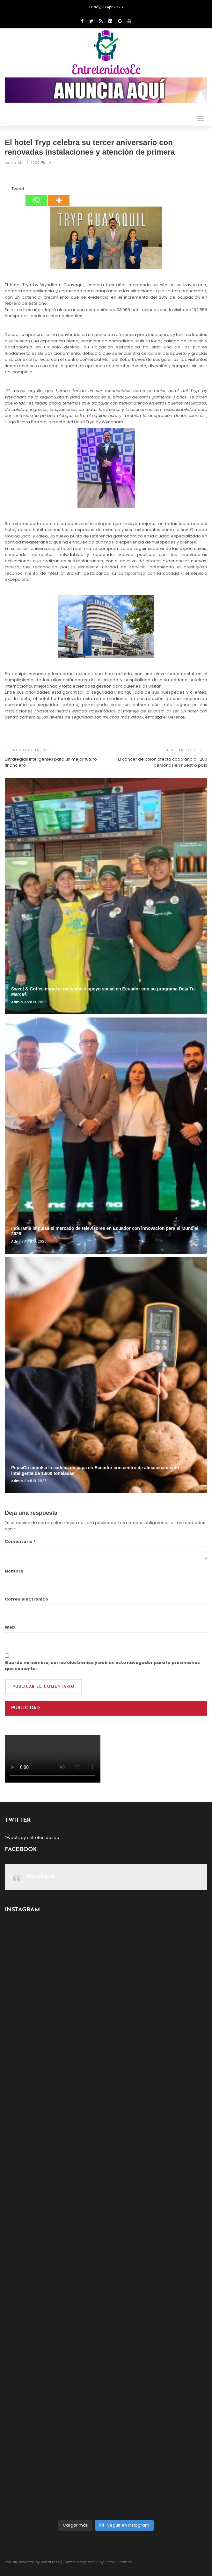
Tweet (17, 189)
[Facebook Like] (7, 190)
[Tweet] (9, 190)
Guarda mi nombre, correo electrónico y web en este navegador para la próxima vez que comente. (102, 1666)
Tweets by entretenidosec (32, 1838)
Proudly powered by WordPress (32, 2562)
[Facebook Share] (5, 190)
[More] (58, 196)
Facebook (40, 1876)
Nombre (14, 1571)
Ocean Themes (118, 2562)
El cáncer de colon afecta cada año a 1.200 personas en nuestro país (162, 762)
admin (11, 162)
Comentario (20, 1541)
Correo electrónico (26, 1599)
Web (10, 1627)
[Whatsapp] (36, 196)
